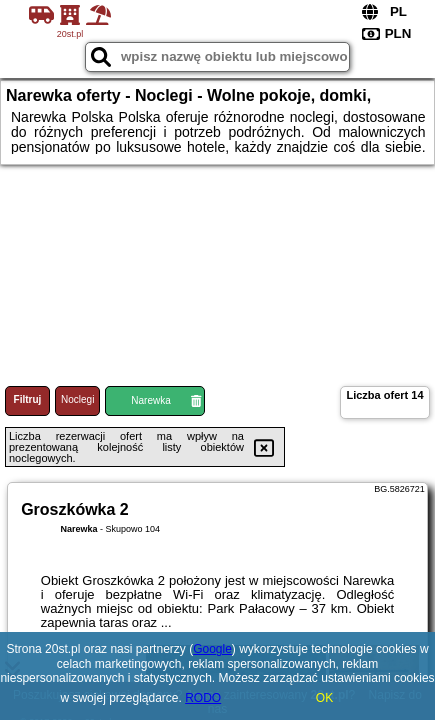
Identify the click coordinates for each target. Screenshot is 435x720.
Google (212, 649)
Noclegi (77, 399)
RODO (203, 698)
